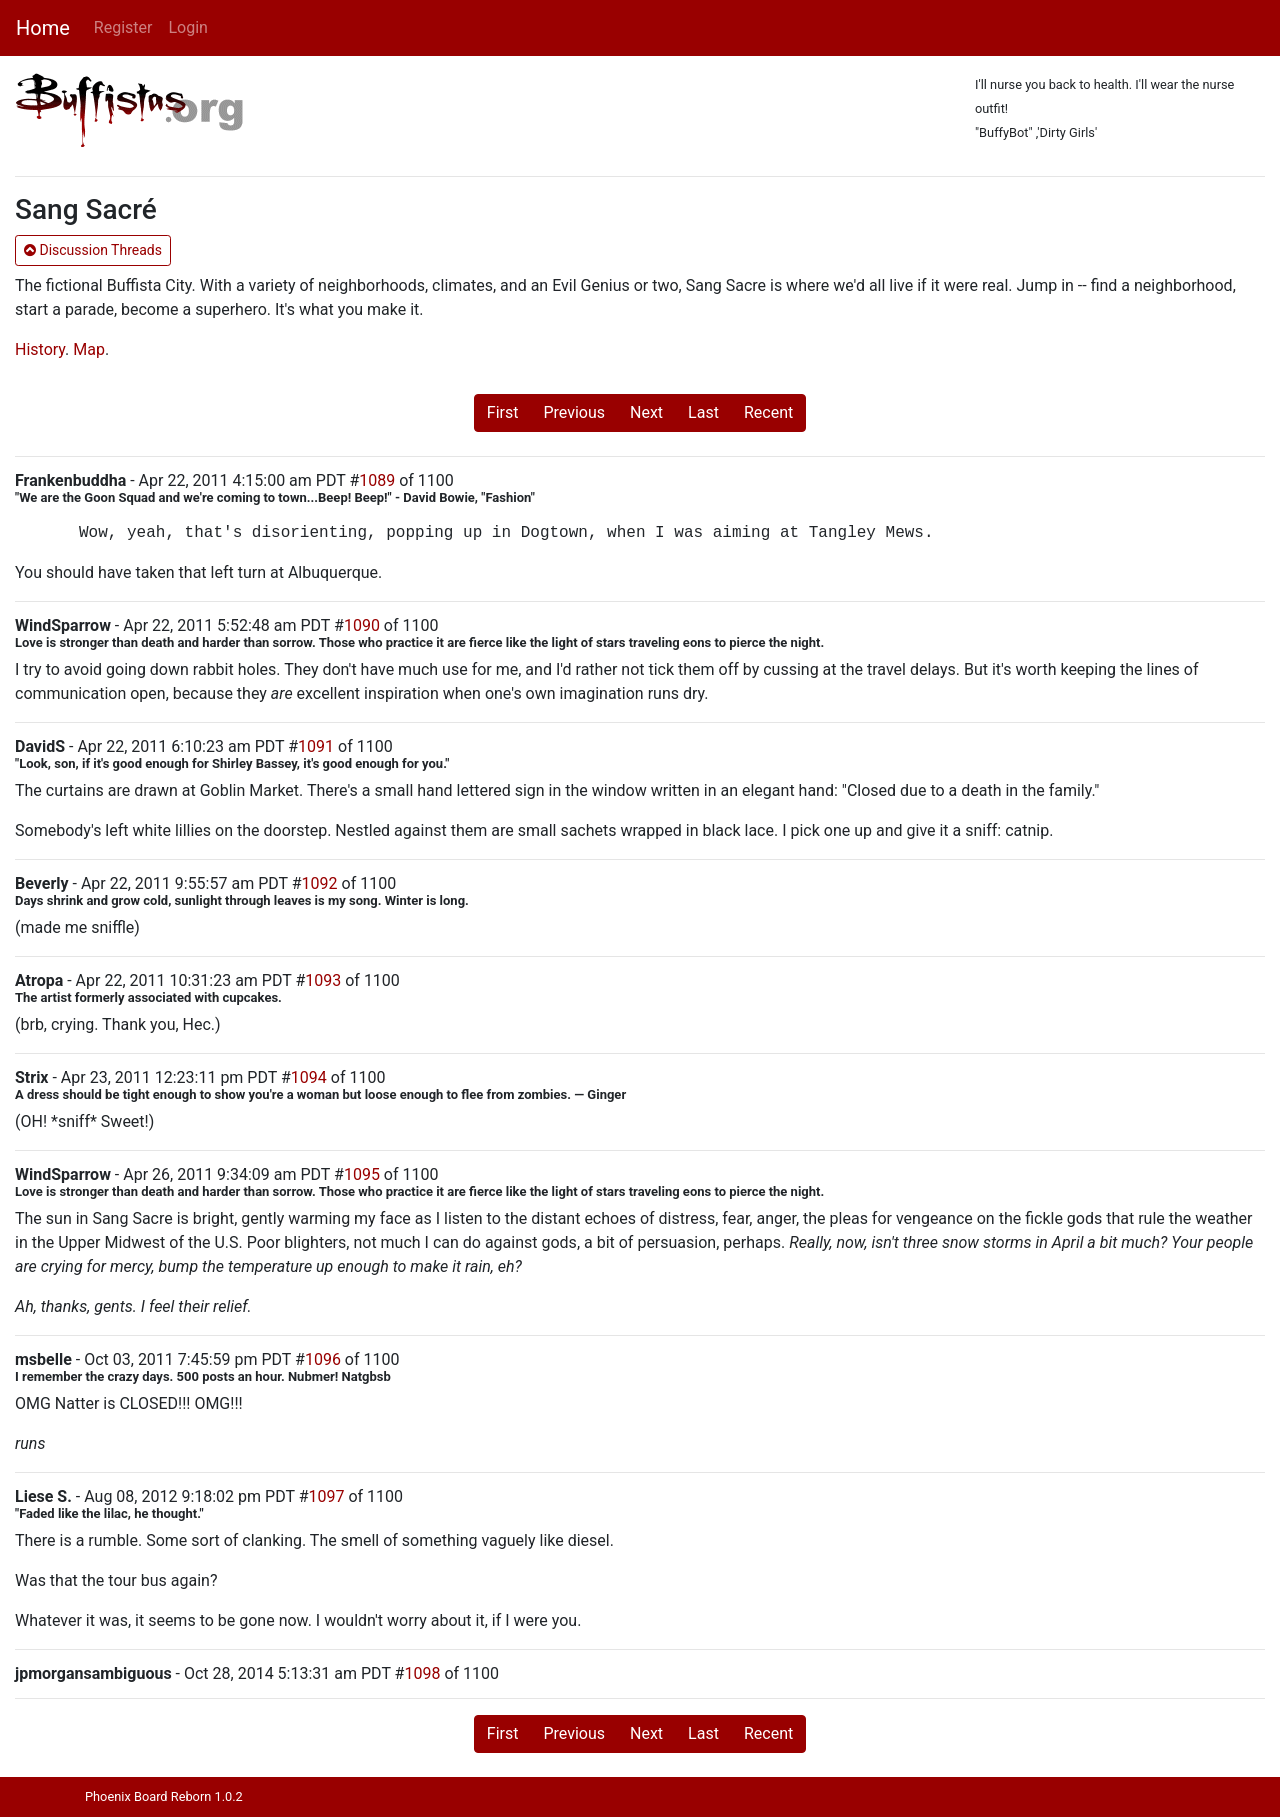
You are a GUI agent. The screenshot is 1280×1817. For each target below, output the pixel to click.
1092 (320, 883)
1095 (362, 1174)
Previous (574, 412)
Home (43, 28)
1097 (326, 1496)
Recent (768, 412)
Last (703, 412)
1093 (323, 980)
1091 (316, 746)
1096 (323, 1359)
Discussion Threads (93, 250)
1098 (422, 1673)
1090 (362, 625)
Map (89, 349)
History (40, 349)
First (503, 412)
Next (646, 412)
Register (123, 27)
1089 (377, 480)
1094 (309, 1077)
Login (187, 27)
